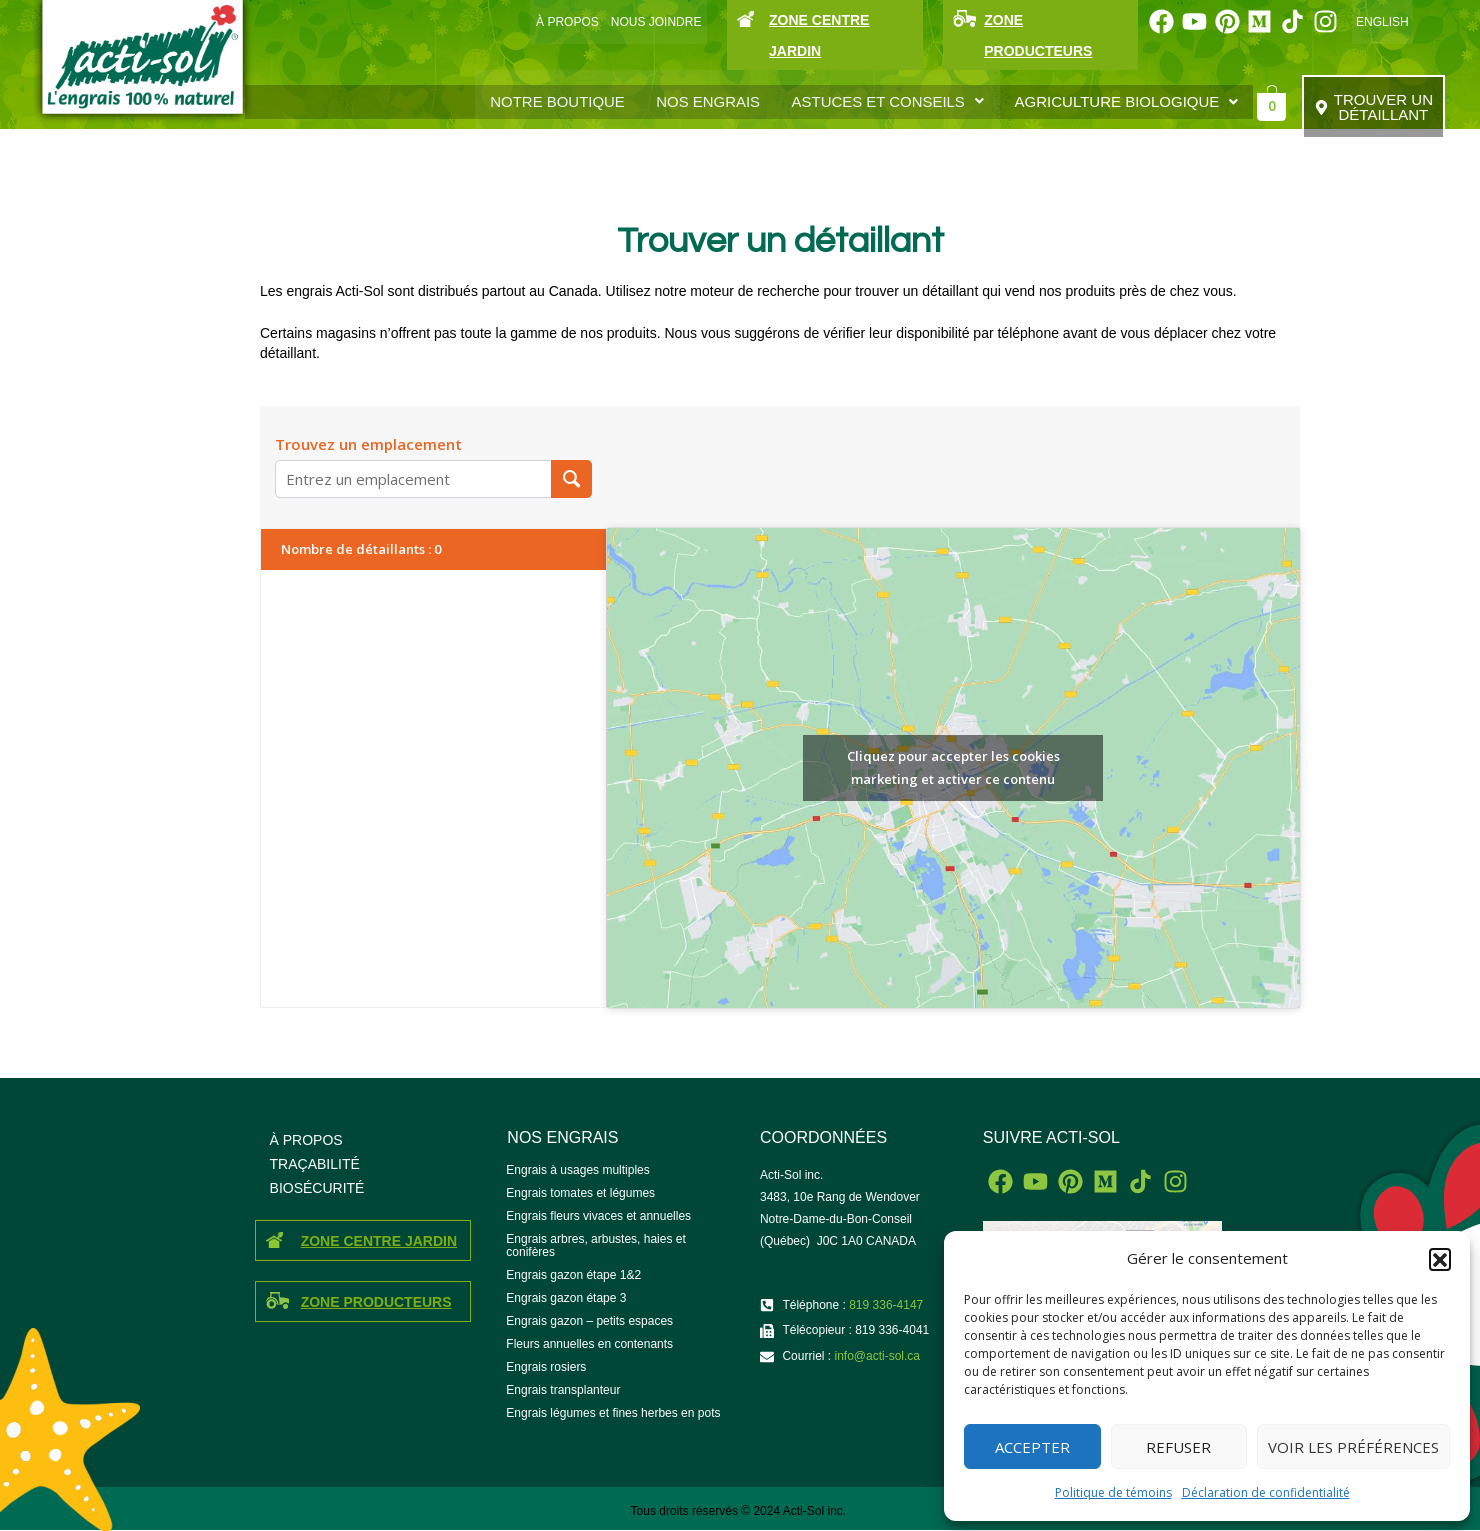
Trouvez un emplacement (368, 444)
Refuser (1178, 1447)
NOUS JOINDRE (656, 22)
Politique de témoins (1113, 1492)
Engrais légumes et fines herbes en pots (613, 1413)
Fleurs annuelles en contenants (589, 1344)
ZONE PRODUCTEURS (376, 1302)
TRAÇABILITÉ (315, 1164)
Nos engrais (709, 101)
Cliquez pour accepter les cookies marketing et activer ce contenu (953, 767)
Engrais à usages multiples (577, 1170)
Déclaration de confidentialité (1266, 1492)
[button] (1440, 1259)
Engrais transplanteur (563, 1390)
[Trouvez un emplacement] (571, 479)
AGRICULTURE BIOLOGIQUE (1127, 101)
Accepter (1032, 1447)
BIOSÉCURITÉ (317, 1188)
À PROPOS (567, 22)
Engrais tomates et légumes (580, 1193)
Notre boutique (559, 101)
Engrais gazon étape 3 (566, 1298)
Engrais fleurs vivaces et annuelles (598, 1216)
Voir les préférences (1353, 1447)
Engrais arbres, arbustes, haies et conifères (595, 1245)
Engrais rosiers (546, 1367)
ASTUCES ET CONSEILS (888, 101)
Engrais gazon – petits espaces (589, 1321)
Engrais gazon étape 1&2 (573, 1275)
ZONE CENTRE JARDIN (379, 1241)
